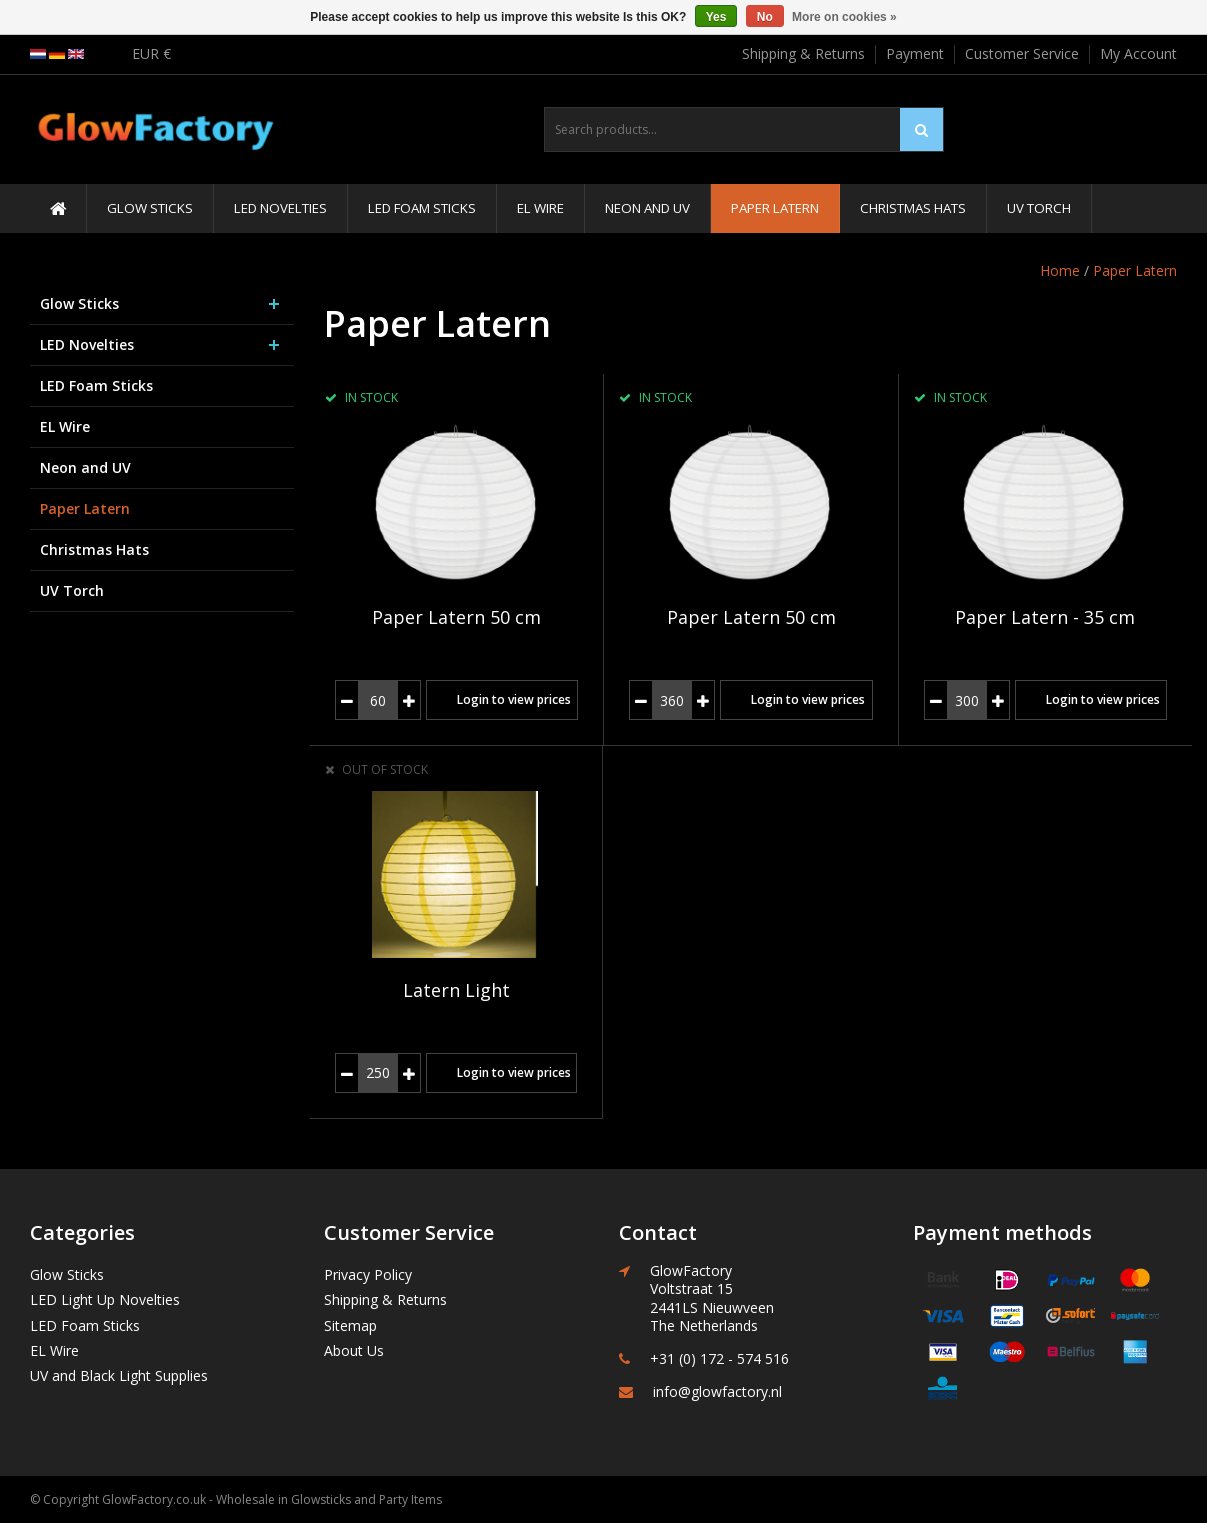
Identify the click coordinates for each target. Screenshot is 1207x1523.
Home (1060, 270)
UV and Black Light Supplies (119, 1375)
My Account (1138, 53)
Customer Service (1022, 53)
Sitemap (350, 1325)
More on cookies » (844, 17)
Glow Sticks (150, 208)
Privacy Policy (368, 1274)
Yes (716, 17)
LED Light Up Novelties (105, 1299)
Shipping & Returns (803, 53)
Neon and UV (647, 208)
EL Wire (540, 208)
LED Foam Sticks (422, 208)
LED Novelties (280, 208)
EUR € (151, 53)
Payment (915, 53)
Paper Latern (775, 208)
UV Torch (1039, 208)
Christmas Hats (913, 208)
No (765, 17)
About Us (354, 1350)
